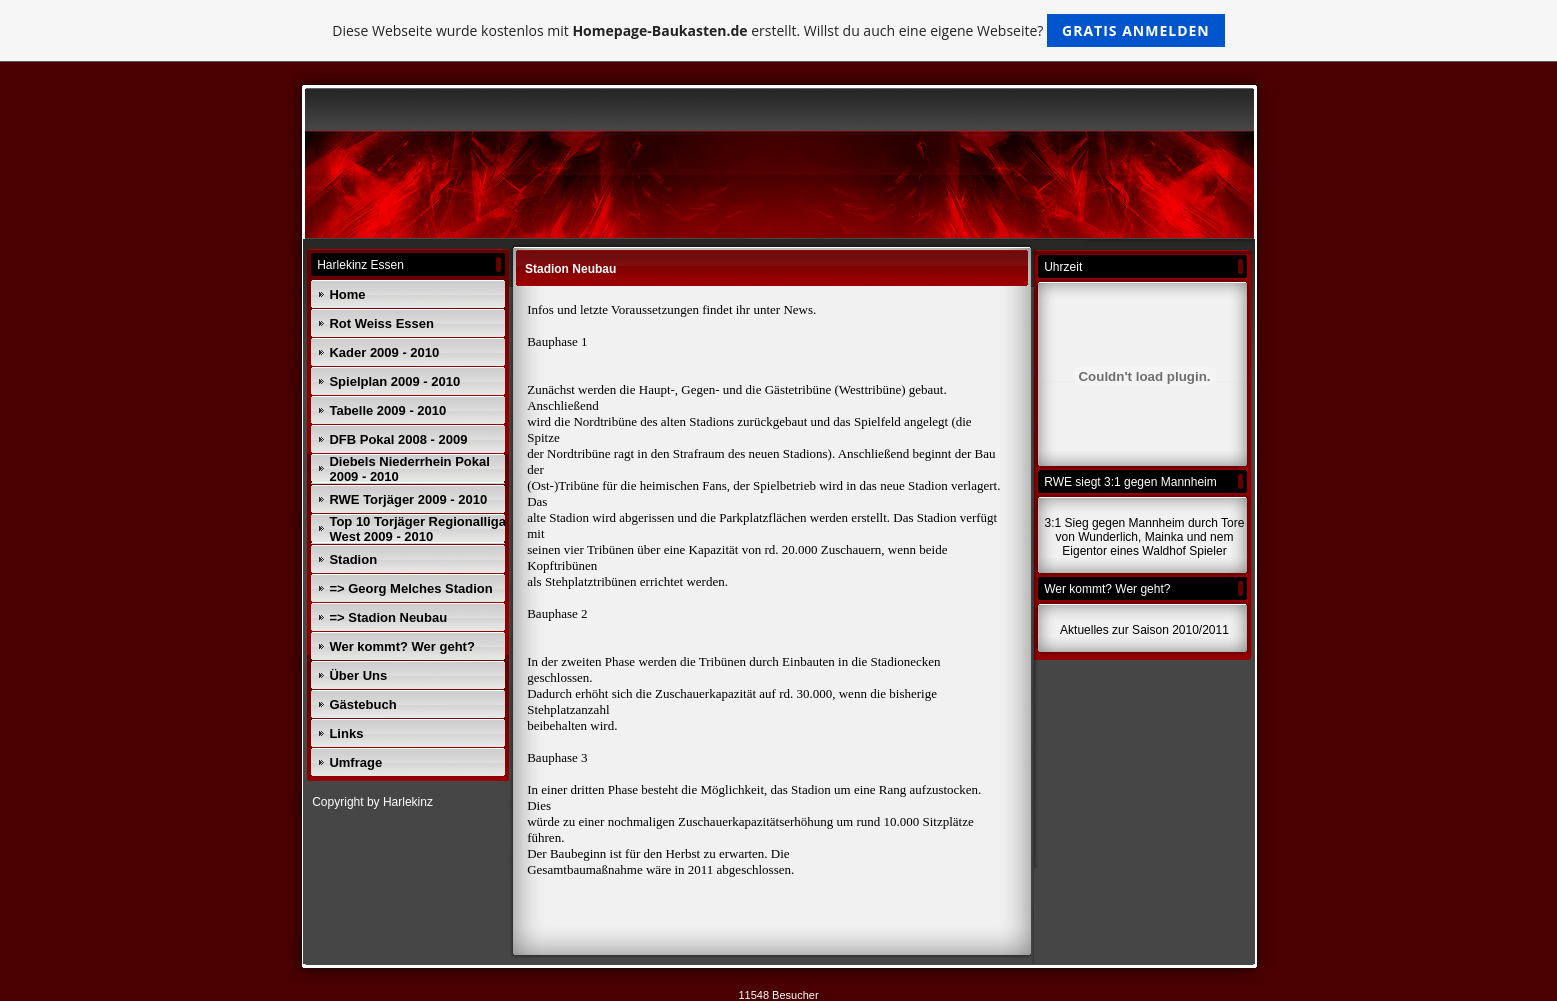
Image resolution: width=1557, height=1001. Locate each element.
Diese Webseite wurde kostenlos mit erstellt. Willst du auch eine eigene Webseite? (778, 30)
